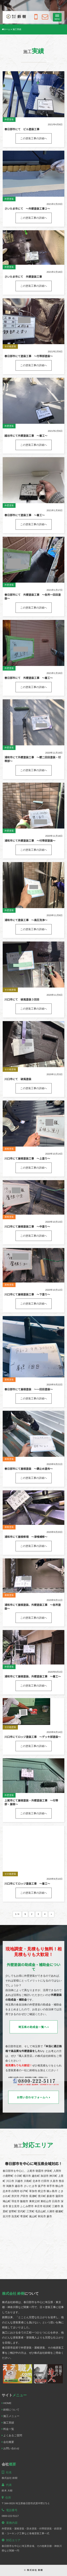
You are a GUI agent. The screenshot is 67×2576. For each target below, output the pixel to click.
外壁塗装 (9, 119)
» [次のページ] (51, 1914)
